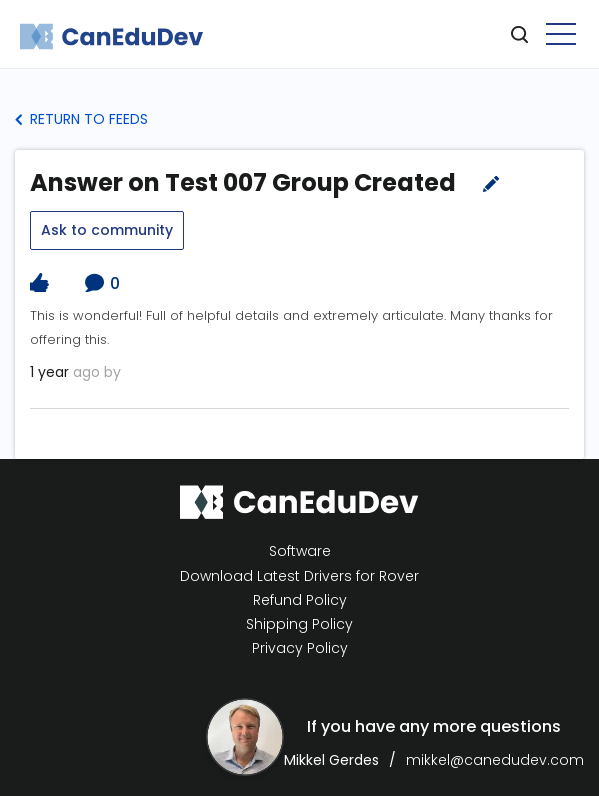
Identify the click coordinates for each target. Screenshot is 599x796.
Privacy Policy (300, 648)
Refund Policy (300, 600)
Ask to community (107, 230)
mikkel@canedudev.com (495, 760)
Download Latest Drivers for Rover (299, 576)
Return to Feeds (81, 119)
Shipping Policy (299, 624)
